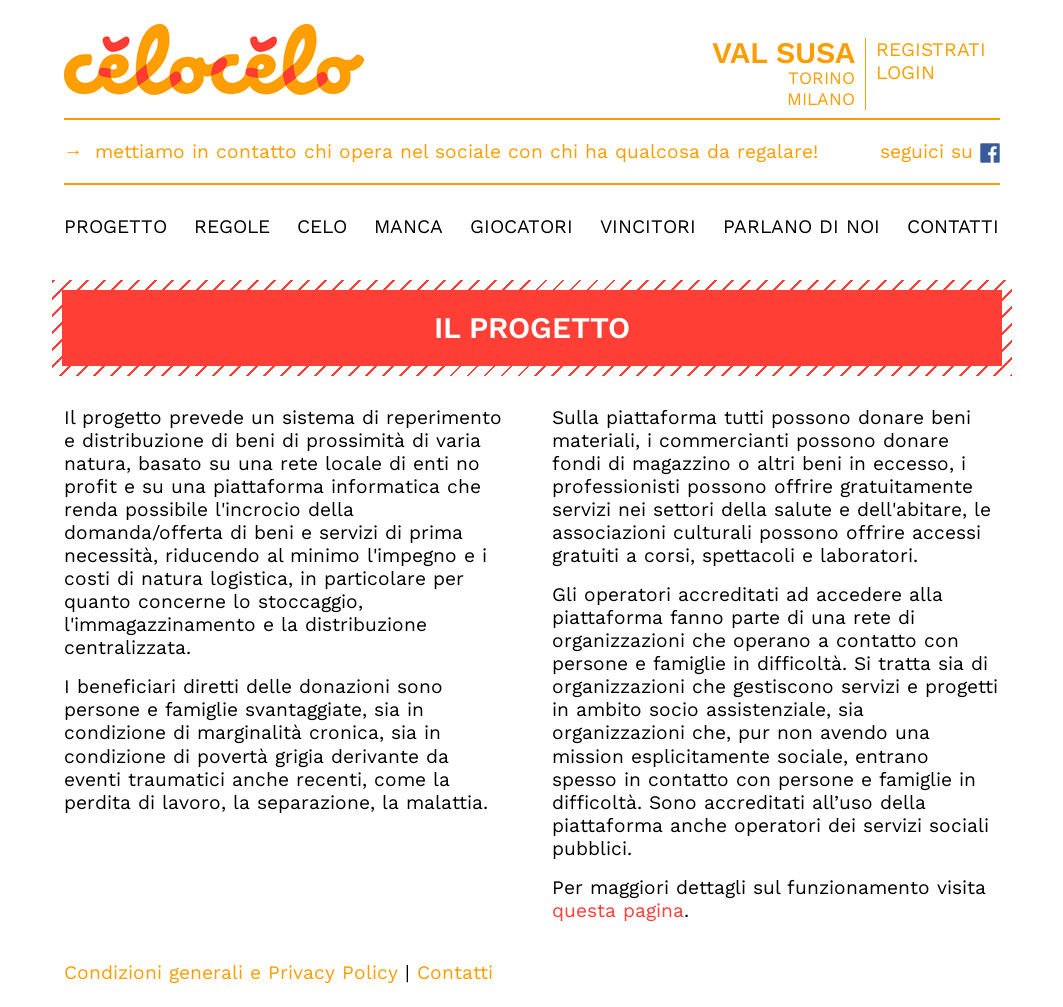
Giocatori (521, 226)
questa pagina (618, 910)
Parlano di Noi (801, 226)
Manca (408, 226)
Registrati (931, 49)
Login (905, 72)
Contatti (953, 226)
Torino (821, 78)
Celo (322, 226)
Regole (232, 226)
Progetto (115, 226)
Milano (821, 99)
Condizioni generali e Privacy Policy (231, 972)
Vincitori (648, 226)
